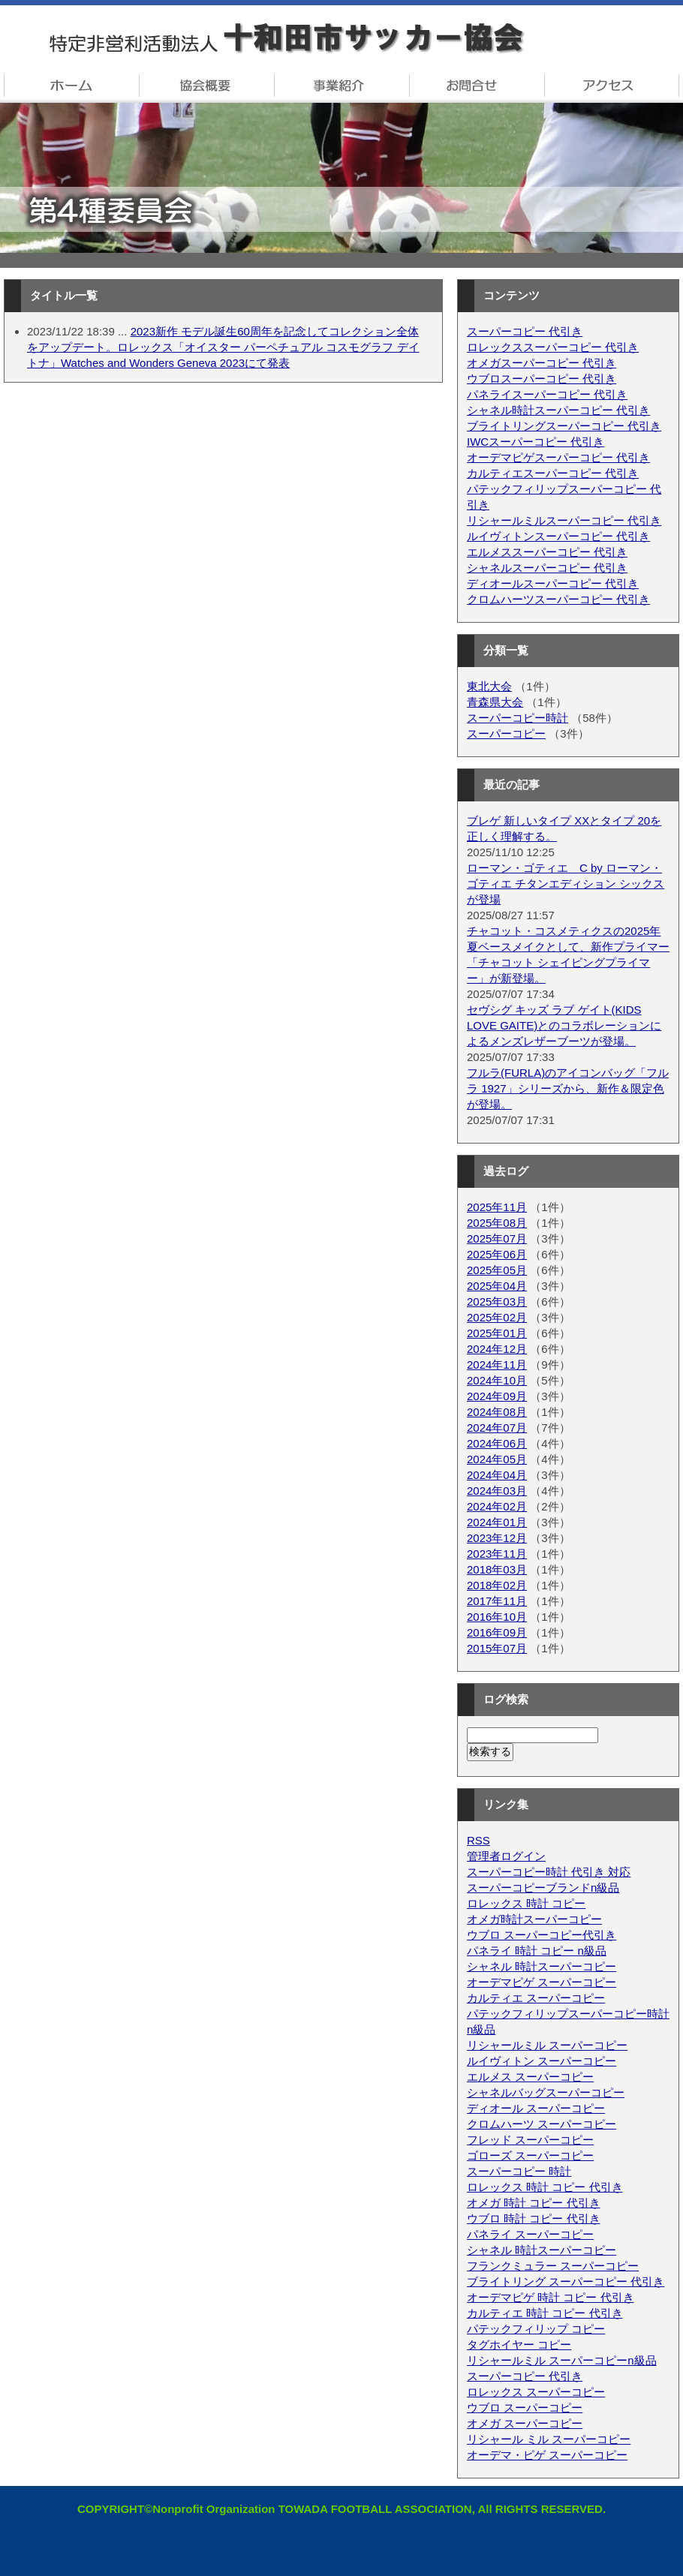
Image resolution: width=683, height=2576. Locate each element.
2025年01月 (497, 1333)
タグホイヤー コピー (519, 2344)
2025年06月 (497, 1254)
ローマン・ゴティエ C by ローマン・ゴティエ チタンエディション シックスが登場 (565, 883)
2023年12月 (497, 1537)
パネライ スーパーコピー (530, 2234)
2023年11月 (497, 1553)
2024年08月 (497, 1411)
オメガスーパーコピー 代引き (541, 362)
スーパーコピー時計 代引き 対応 (548, 1871)
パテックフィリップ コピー (536, 2328)
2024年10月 (497, 1380)
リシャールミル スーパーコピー (547, 2045)
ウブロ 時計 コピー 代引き (533, 2218)
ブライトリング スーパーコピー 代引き (565, 2281)
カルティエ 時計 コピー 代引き (545, 2313)
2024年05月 (497, 1459)
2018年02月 (497, 1585)
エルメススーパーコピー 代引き (547, 552)
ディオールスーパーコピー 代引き (553, 583)
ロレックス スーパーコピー (536, 2391)
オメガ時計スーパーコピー (534, 1919)
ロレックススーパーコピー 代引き (553, 347)
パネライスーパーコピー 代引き (547, 394)
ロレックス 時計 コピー (526, 1903)
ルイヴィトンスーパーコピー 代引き (558, 536)
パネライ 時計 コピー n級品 (536, 1950)
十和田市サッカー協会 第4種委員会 (341, 178)
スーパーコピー (506, 733)
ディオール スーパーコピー (536, 2108)
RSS (478, 1840)
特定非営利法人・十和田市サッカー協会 (341, 39)
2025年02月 (497, 1317)
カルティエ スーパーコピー (536, 1997)
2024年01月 (497, 1522)
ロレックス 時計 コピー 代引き (545, 2187)
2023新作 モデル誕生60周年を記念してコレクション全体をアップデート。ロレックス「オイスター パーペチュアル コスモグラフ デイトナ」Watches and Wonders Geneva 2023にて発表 (223, 347)
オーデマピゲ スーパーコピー (541, 1982)
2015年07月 (497, 1648)
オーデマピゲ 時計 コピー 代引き (550, 2297)
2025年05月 (497, 1270)
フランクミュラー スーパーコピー (553, 2265)
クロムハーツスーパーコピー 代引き (558, 599)
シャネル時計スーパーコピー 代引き (558, 410)
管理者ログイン (506, 1856)
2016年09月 (497, 1632)
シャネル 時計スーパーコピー (541, 1966)
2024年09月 (497, 1396)
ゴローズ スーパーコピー (530, 2155)
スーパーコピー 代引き (524, 331)
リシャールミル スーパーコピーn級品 (562, 2360)
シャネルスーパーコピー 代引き (547, 567)
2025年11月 (497, 1207)
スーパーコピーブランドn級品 (543, 1887)
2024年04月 (497, 1474)
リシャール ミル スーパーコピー (548, 2439)
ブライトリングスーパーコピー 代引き (564, 425)
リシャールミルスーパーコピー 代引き (564, 520)
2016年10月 (497, 1616)
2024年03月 (497, 1490)
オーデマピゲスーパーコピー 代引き (558, 457)
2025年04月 (497, 1285)
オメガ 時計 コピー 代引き (533, 2202)
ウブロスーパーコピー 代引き (541, 378)
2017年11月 (497, 1601)
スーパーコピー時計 (517, 717)
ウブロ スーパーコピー (524, 2407)
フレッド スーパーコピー (530, 2139)
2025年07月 (497, 1238)
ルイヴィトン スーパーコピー (541, 2060)
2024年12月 (497, 1348)
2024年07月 (497, 1427)
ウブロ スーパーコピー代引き (541, 1934)
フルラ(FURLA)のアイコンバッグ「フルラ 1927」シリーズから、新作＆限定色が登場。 (568, 1088)
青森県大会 (495, 702)
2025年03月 (497, 1301)
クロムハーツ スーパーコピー (541, 2124)
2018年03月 (497, 1569)
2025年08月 (497, 1222)
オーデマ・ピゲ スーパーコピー (547, 2454)
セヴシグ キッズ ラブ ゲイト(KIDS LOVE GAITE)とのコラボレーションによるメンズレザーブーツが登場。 (564, 1025)
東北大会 (489, 686)
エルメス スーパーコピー (530, 2076)
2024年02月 (497, 1506)
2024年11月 (497, 1364)
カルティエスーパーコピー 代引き (553, 473)
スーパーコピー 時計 (519, 2171)
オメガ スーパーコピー (524, 2423)
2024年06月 (497, 1443)
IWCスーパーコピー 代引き (535, 441)
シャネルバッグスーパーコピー (545, 2092)
